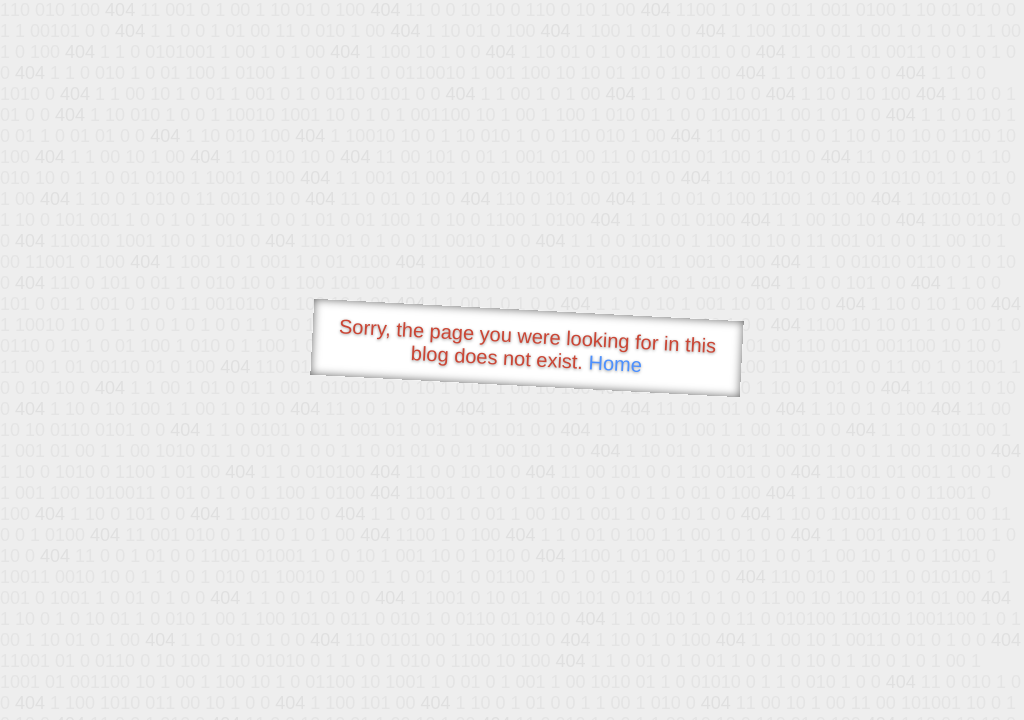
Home (615, 363)
